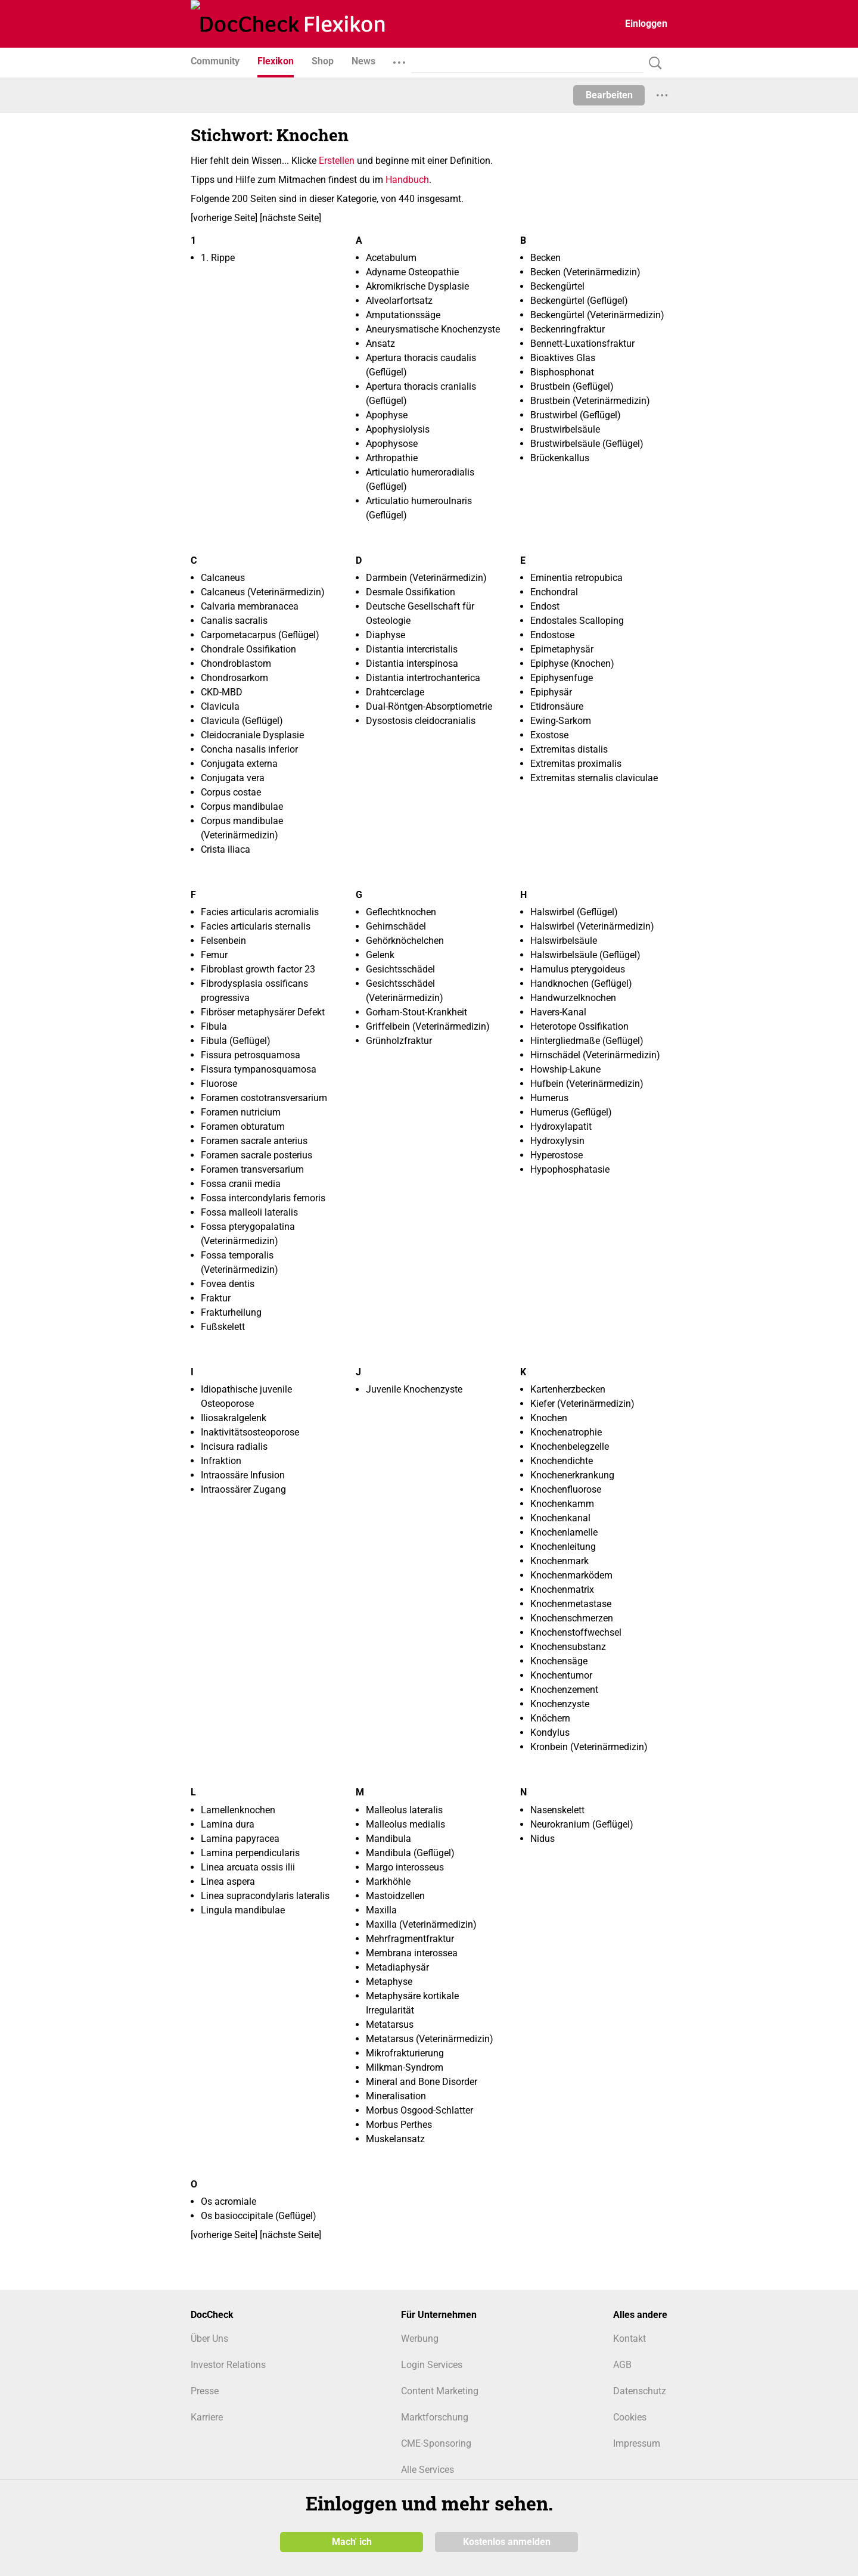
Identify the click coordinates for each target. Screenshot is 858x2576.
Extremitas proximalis (575, 763)
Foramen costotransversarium (264, 1098)
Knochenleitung (563, 1546)
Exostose (549, 735)
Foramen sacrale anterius (254, 1140)
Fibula (214, 1026)
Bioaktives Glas (562, 357)
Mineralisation (396, 2096)
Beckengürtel (557, 286)
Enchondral (554, 592)
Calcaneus (223, 577)
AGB (622, 2364)
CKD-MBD (222, 692)
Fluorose (219, 1083)
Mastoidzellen (395, 1895)
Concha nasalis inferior (249, 749)
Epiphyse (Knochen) (572, 663)
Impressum (636, 2443)
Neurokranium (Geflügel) (581, 1824)
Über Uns (209, 2338)
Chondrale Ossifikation (248, 649)
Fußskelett (223, 1326)
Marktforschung (434, 2417)
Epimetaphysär (561, 649)
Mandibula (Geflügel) (410, 1853)
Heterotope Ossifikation (579, 1026)
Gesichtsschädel (400, 969)
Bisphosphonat (562, 372)
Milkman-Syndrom (404, 2067)
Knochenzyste (559, 1704)
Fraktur (216, 1298)
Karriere (207, 2417)
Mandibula (388, 1838)
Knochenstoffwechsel (575, 1632)
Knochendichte (561, 1460)
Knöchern (550, 1718)
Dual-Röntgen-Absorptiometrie (429, 706)
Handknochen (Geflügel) (581, 983)
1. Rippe (218, 257)
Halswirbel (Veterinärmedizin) (592, 926)
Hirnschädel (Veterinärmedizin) (595, 1055)
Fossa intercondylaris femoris (263, 1198)
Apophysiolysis (398, 429)
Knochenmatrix (562, 1589)
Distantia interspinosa (412, 663)
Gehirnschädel (396, 926)
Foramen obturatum (243, 1126)
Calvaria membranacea (250, 606)
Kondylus (550, 1732)
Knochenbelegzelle (569, 1446)
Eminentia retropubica (576, 577)
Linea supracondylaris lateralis (265, 1895)
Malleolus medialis (405, 1824)
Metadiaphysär (397, 1967)
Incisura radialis (234, 1446)
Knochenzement (564, 1689)
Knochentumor (561, 1675)
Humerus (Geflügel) (571, 1112)
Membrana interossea (412, 1953)
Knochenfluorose (565, 1489)
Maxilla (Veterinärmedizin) (421, 1924)
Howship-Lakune (565, 1069)
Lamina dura (227, 1824)
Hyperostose (556, 1155)
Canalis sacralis (234, 620)
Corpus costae (231, 792)
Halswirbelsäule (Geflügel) (585, 955)
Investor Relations (228, 2364)
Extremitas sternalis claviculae (594, 778)
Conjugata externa (239, 763)
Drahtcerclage (395, 692)
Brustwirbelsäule (565, 429)
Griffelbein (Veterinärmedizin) (428, 1026)
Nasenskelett (557, 1810)
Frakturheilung (231, 1312)
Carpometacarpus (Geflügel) (260, 635)
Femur (214, 955)
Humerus (549, 1098)
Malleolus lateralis (404, 1810)
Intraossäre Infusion (243, 1475)
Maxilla (381, 1910)
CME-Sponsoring (436, 2443)
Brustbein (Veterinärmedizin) (590, 400)
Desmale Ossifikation (410, 592)
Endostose (552, 635)
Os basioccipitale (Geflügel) (258, 2215)
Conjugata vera (233, 778)
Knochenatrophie (566, 1432)
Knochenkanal (560, 1518)
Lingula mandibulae (243, 1910)
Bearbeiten (609, 95)
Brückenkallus (559, 458)
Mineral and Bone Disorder (421, 2081)
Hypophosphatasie (570, 1169)
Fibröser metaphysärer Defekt (263, 1012)
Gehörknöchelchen (405, 940)
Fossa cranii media (241, 1183)
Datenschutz (639, 2391)
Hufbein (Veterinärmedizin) (587, 1083)
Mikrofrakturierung (405, 2053)
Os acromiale (228, 2201)
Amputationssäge (403, 315)
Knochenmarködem (571, 1575)
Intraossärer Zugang (243, 1489)
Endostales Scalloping (577, 620)
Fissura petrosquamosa (250, 1055)
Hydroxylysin (557, 1140)
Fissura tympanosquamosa (258, 1069)
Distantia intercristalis (412, 649)
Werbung (420, 2338)
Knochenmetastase (570, 1603)
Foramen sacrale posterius (256, 1155)
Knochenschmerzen (571, 1618)
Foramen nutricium (241, 1112)
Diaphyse (385, 635)
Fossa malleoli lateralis (249, 1212)
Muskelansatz (395, 2139)
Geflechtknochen (401, 912)
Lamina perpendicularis (250, 1853)
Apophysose (392, 443)
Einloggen (646, 23)
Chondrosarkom (234, 677)
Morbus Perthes (399, 2124)
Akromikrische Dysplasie (417, 286)
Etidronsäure (556, 706)
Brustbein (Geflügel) (572, 386)
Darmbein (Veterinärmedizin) (426, 577)
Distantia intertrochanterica (423, 677)
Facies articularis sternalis (255, 926)
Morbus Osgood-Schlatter (419, 2110)
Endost (544, 606)
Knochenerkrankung (572, 1475)
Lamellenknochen (238, 1810)
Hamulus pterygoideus (577, 969)
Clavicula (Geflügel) (242, 720)
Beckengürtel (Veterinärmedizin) (597, 315)
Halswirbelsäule (563, 940)
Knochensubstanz (568, 1646)
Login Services (431, 2364)
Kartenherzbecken (567, 1389)
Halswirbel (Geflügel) (574, 912)
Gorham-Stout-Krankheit (416, 1012)
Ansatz (380, 343)
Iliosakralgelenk (233, 1418)
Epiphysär (551, 692)
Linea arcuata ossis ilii (248, 1867)
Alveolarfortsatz (399, 300)
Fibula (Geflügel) (236, 1040)
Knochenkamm (562, 1503)
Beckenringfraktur (567, 329)
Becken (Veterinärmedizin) (585, 272)
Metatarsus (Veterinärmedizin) (429, 2038)
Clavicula (220, 706)
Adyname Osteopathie (412, 272)
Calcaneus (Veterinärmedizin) (263, 592)
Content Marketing (439, 2391)
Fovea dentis (227, 1283)
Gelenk (380, 955)
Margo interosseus (405, 1867)
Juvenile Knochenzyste (414, 1389)
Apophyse (387, 415)
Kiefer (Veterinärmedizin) (582, 1403)
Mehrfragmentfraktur (410, 1938)
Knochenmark (559, 1561)
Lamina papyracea (240, 1838)
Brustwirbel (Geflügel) (575, 415)
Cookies (629, 2417)
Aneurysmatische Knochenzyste (433, 329)
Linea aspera (228, 1881)
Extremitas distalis (569, 749)
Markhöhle (388, 1881)
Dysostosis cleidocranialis (420, 720)
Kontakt (629, 2338)
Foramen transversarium (252, 1169)
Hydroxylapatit (561, 1126)
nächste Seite (290, 217)
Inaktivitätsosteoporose (250, 1432)
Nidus (542, 1838)
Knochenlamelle (564, 1532)
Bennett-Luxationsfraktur (582, 343)
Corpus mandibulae (242, 806)
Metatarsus (390, 2024)
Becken (545, 257)
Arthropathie (392, 458)
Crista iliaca (225, 849)
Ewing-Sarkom (560, 720)
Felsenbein (223, 940)
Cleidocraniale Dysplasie (252, 735)
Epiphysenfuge (561, 677)
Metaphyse (389, 1981)
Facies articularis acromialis (260, 912)
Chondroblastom (236, 663)
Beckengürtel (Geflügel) (579, 300)
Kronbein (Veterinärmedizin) (589, 1746)
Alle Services (427, 2469)
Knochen (548, 1418)
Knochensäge (558, 1661)
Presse (205, 2391)
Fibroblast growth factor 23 (258, 969)
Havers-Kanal (558, 1012)
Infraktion (221, 1460)
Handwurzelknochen (573, 997)
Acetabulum (391, 257)
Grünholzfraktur (399, 1040)
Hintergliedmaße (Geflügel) (587, 1040)
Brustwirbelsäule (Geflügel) (587, 443)
